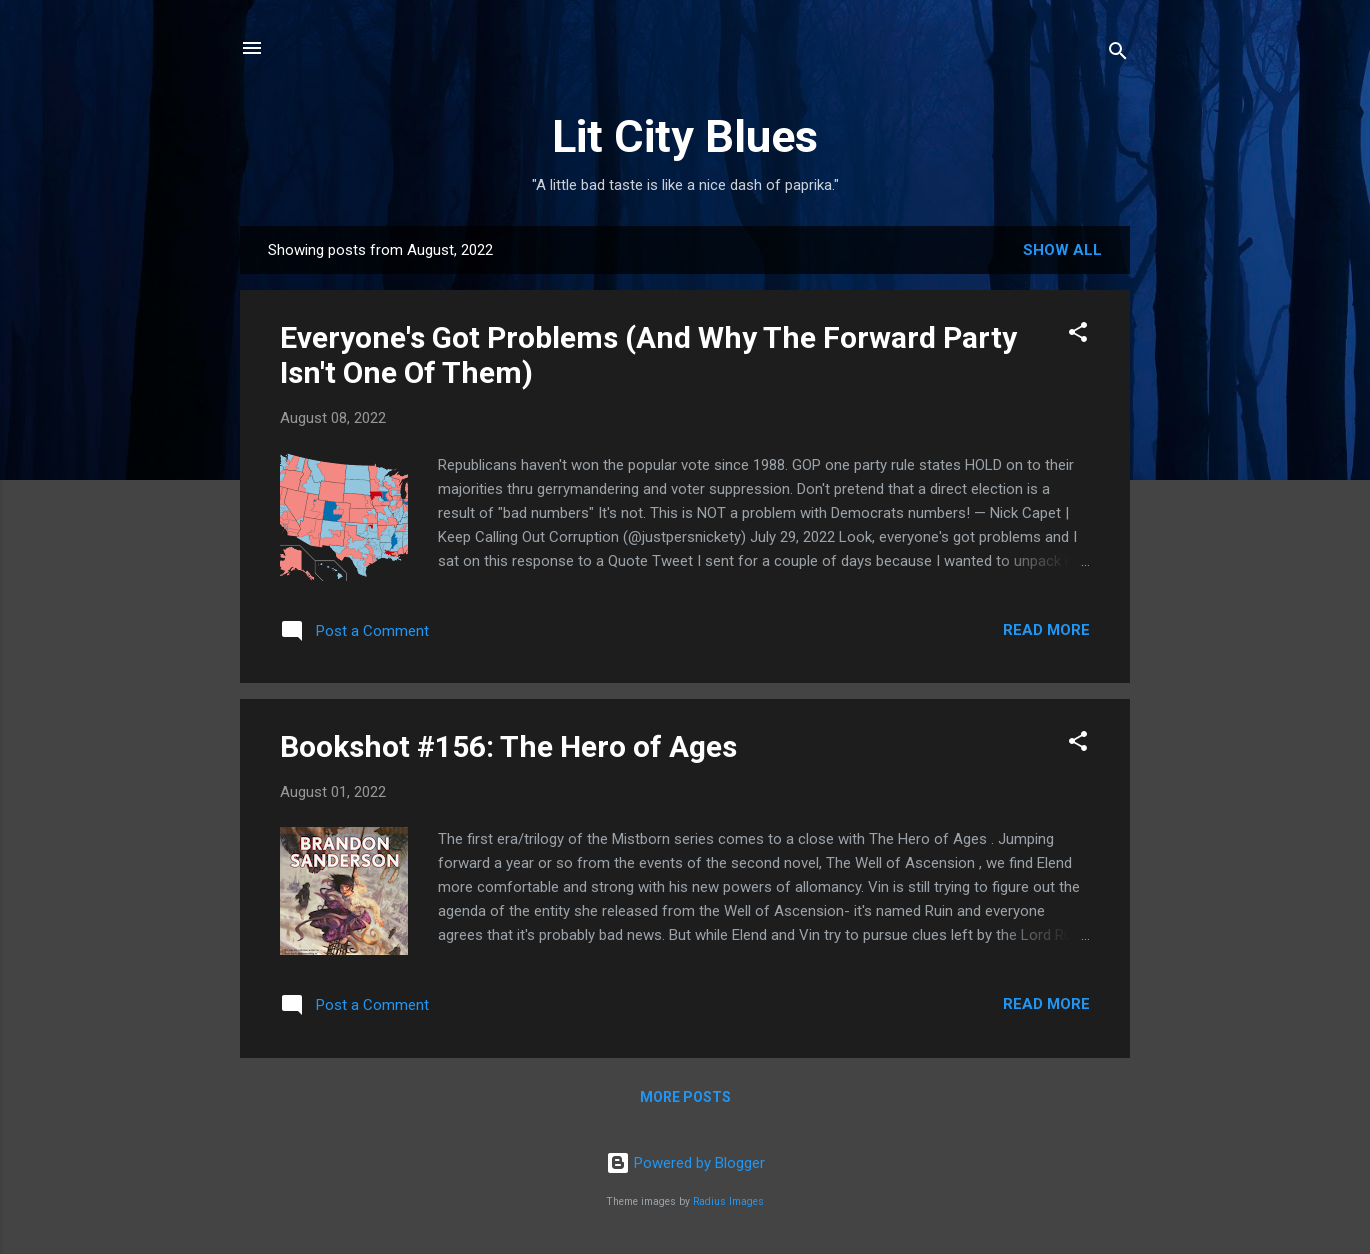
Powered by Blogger (685, 1163)
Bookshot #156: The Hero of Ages (508, 746)
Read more (1046, 630)
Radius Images (728, 1201)
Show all (1062, 250)
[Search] (1118, 54)
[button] (1078, 335)
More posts (685, 1097)
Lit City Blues (685, 136)
